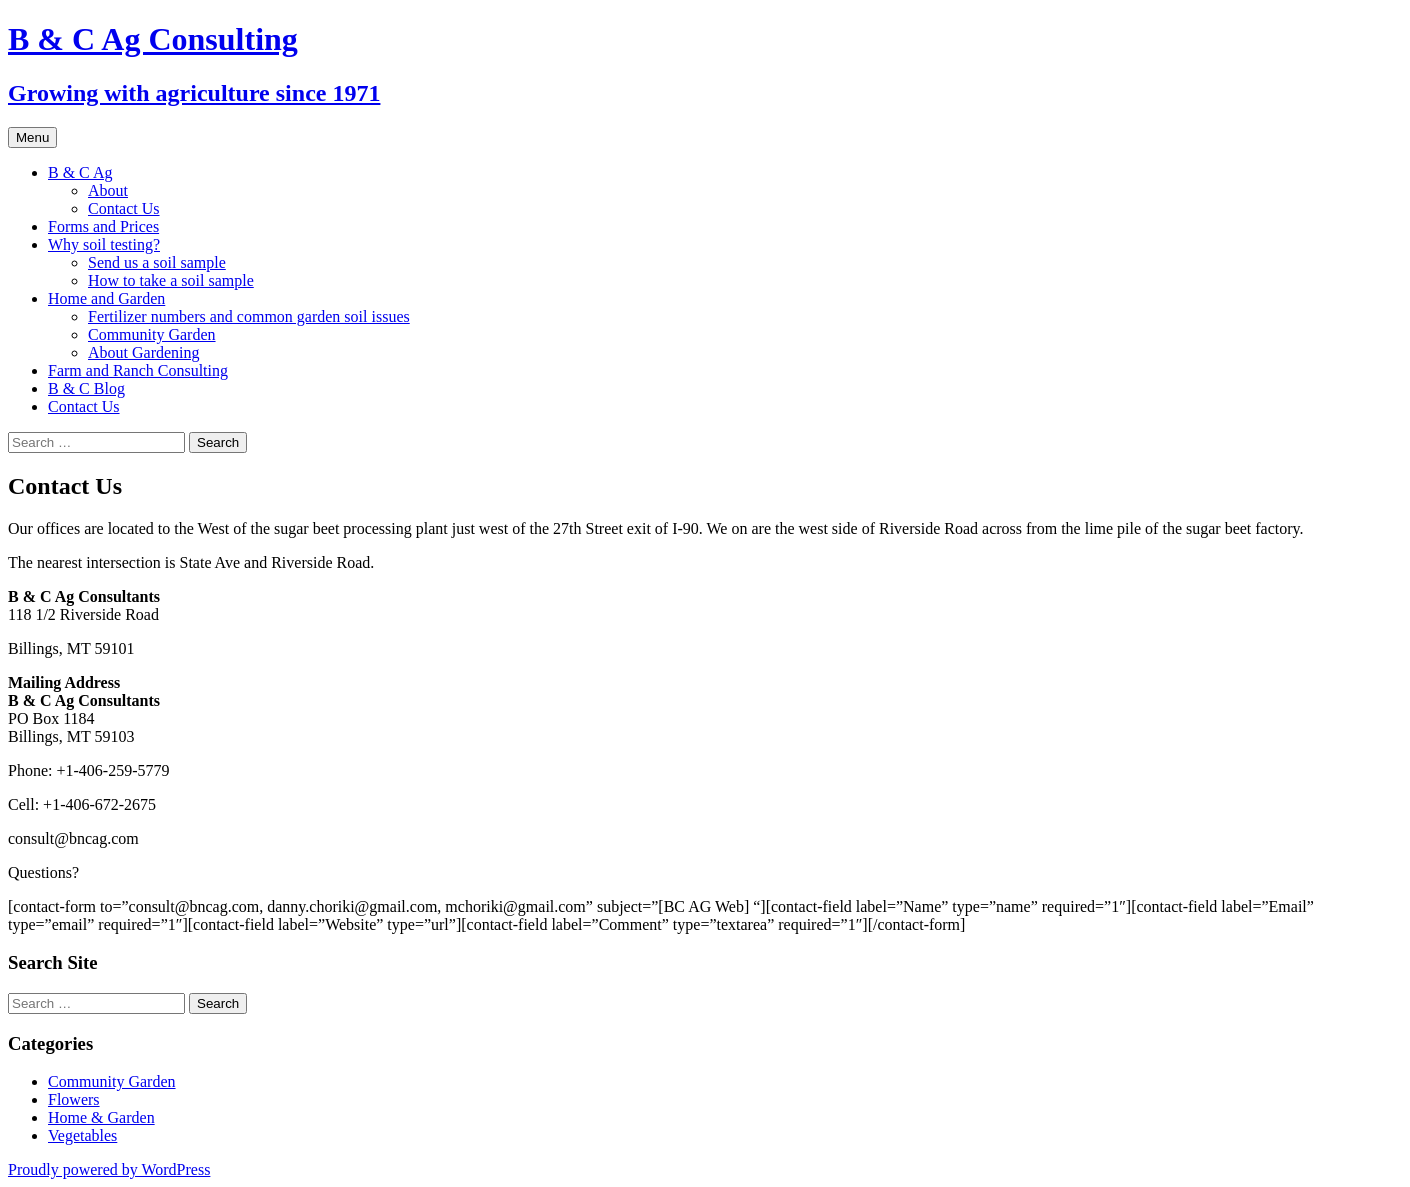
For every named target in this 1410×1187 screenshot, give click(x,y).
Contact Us (124, 208)
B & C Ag (80, 172)
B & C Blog (86, 388)
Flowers (74, 1099)
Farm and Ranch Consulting (138, 370)
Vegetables (82, 1135)
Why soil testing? (104, 244)
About (108, 190)
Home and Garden (106, 298)
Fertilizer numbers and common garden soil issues (249, 316)
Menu (32, 137)
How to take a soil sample (171, 280)
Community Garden (152, 334)
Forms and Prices (103, 226)
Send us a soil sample (157, 262)
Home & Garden (101, 1117)
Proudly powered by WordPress (109, 1169)
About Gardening (144, 352)
